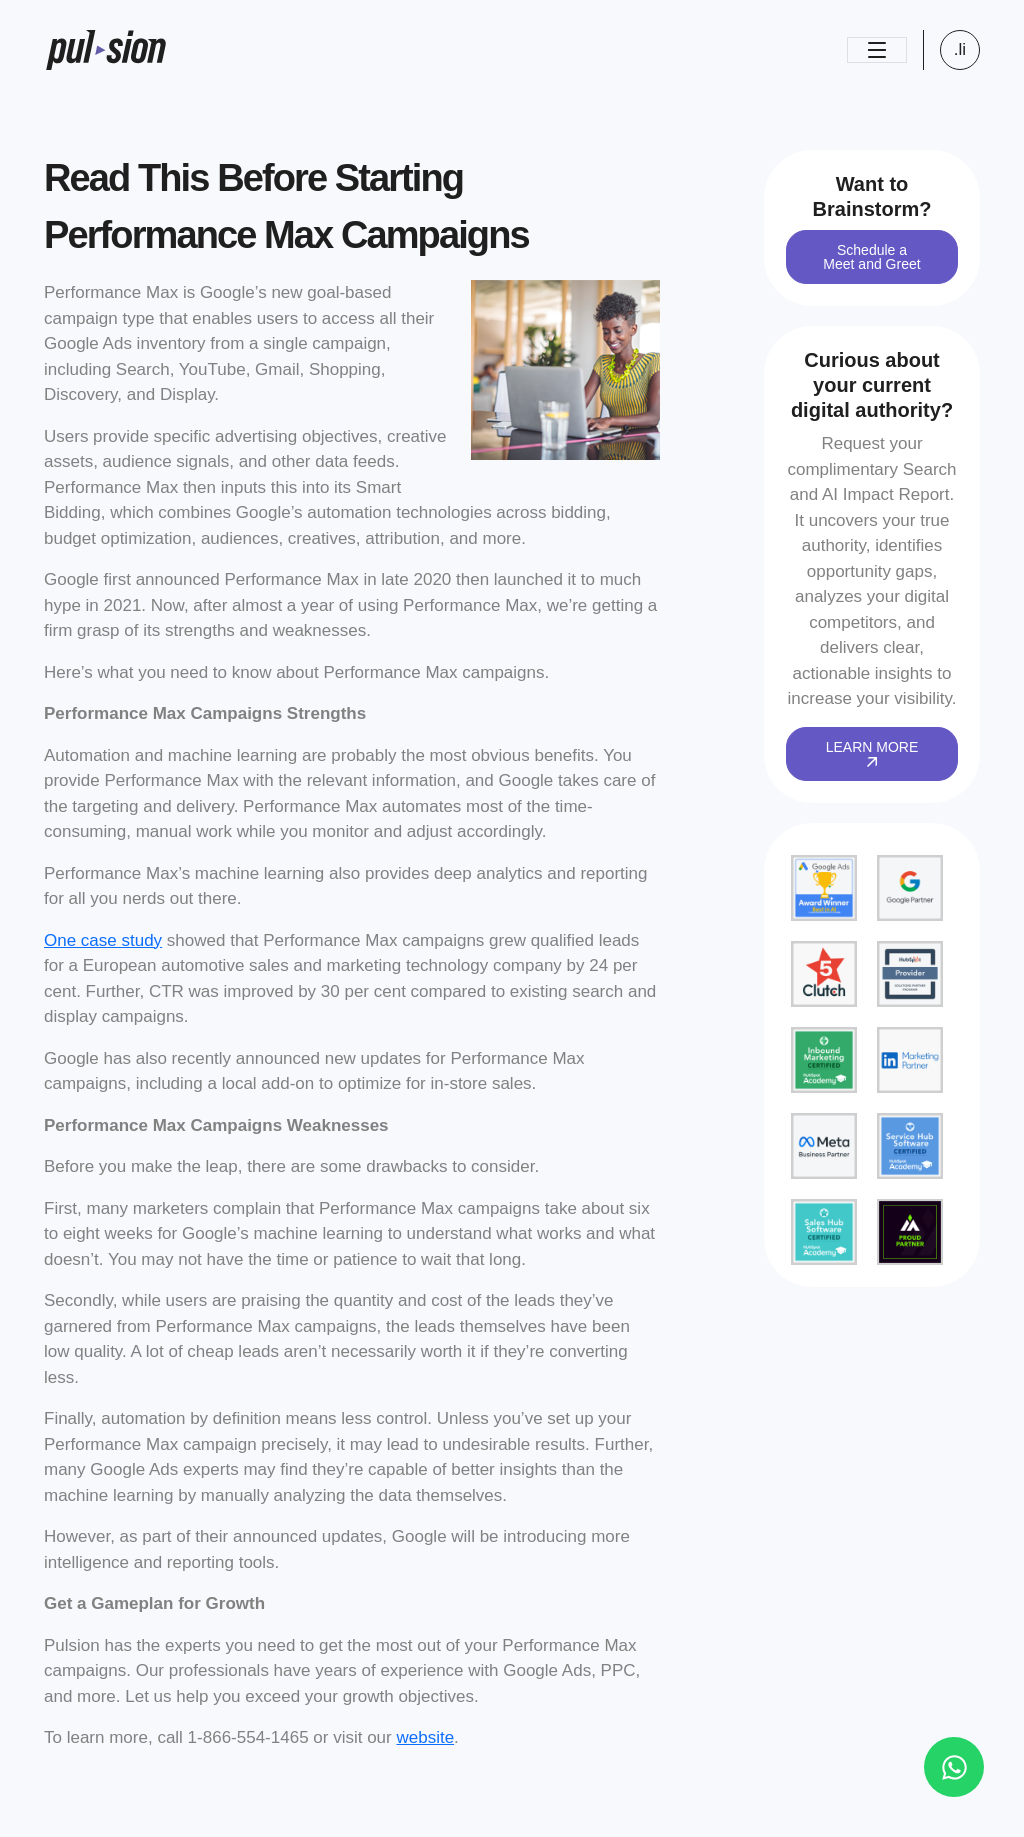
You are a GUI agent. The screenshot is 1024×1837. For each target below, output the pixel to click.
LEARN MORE (872, 753)
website (425, 1737)
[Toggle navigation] (877, 50)
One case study (103, 940)
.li (960, 49)
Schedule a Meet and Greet (871, 257)
